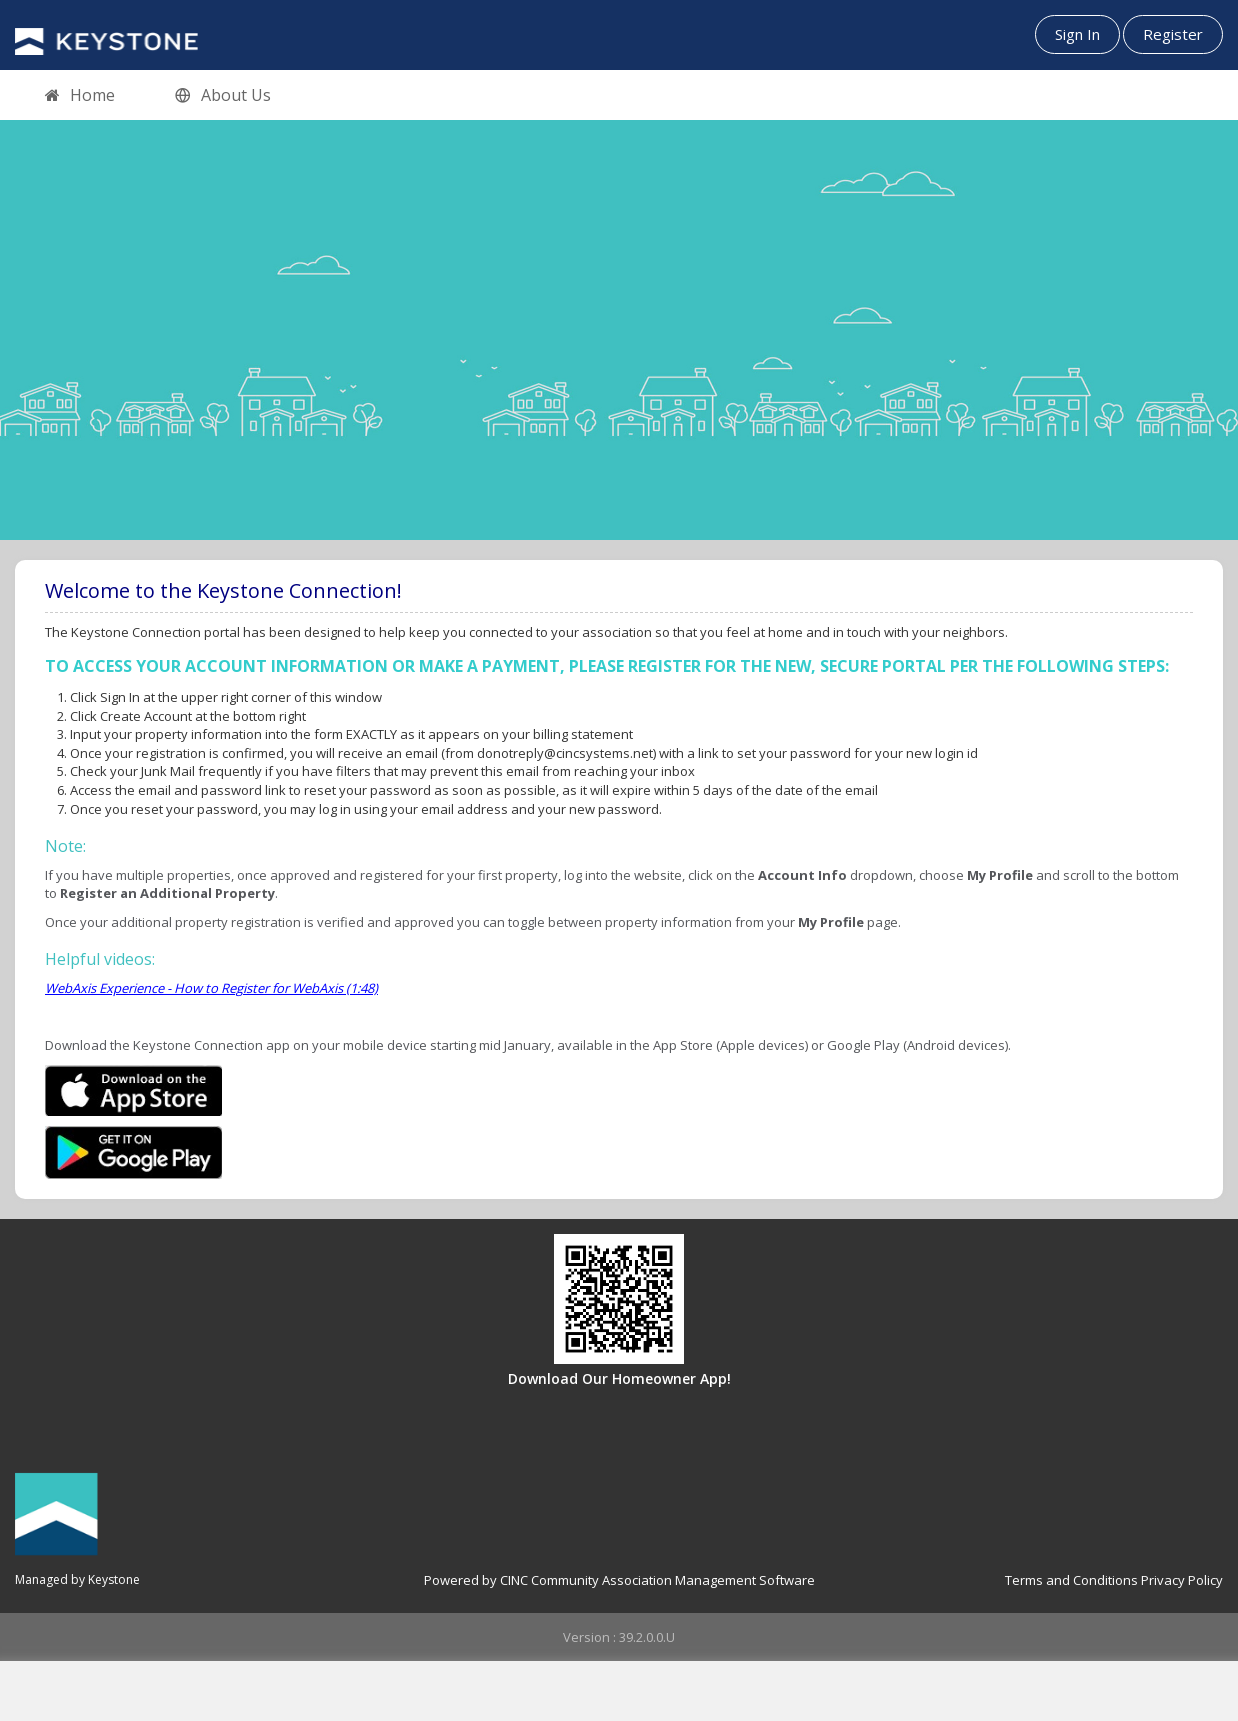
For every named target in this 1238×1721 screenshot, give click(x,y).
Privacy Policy (1182, 1580)
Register (1173, 34)
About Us (223, 96)
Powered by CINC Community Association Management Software (619, 1580)
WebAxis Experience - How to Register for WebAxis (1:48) (211, 988)
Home (80, 96)
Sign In (1077, 34)
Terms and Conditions (1071, 1580)
